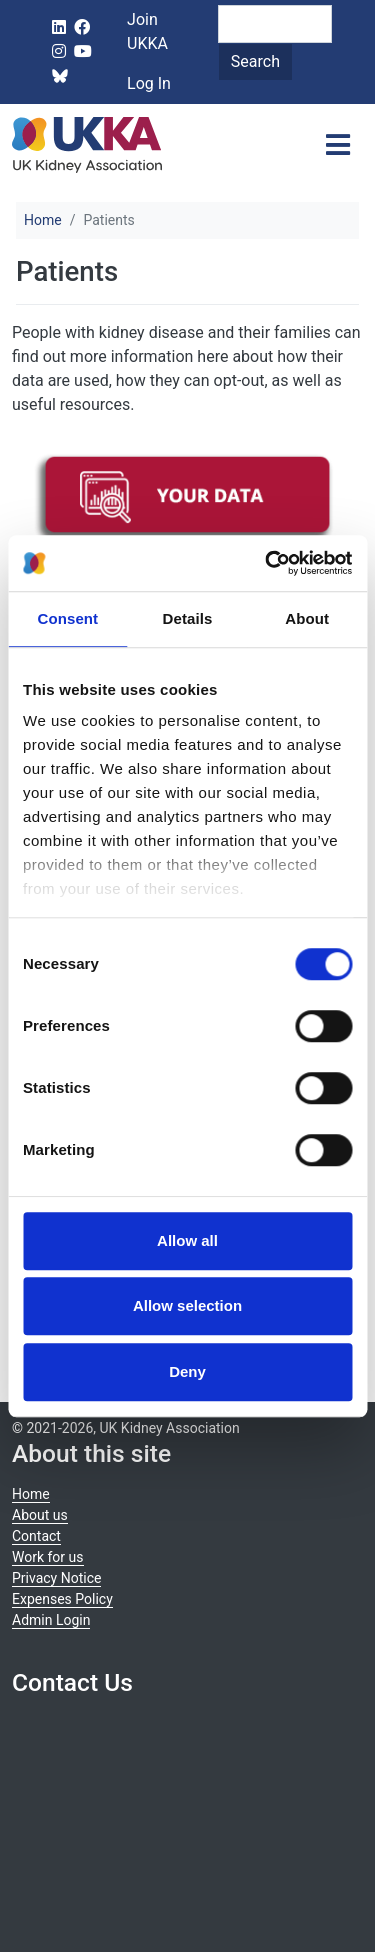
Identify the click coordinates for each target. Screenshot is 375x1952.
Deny (187, 1371)
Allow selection (187, 1305)
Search (255, 61)
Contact (36, 1536)
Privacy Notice (56, 1578)
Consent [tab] (67, 618)
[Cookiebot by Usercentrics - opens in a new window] (267, 563)
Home (43, 220)
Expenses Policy (62, 1599)
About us (40, 1515)
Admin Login (51, 1620)
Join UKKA (147, 31)
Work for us (48, 1557)
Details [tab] (188, 618)
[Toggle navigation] (338, 145)
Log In (149, 83)
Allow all (187, 1240)
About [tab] (307, 618)
